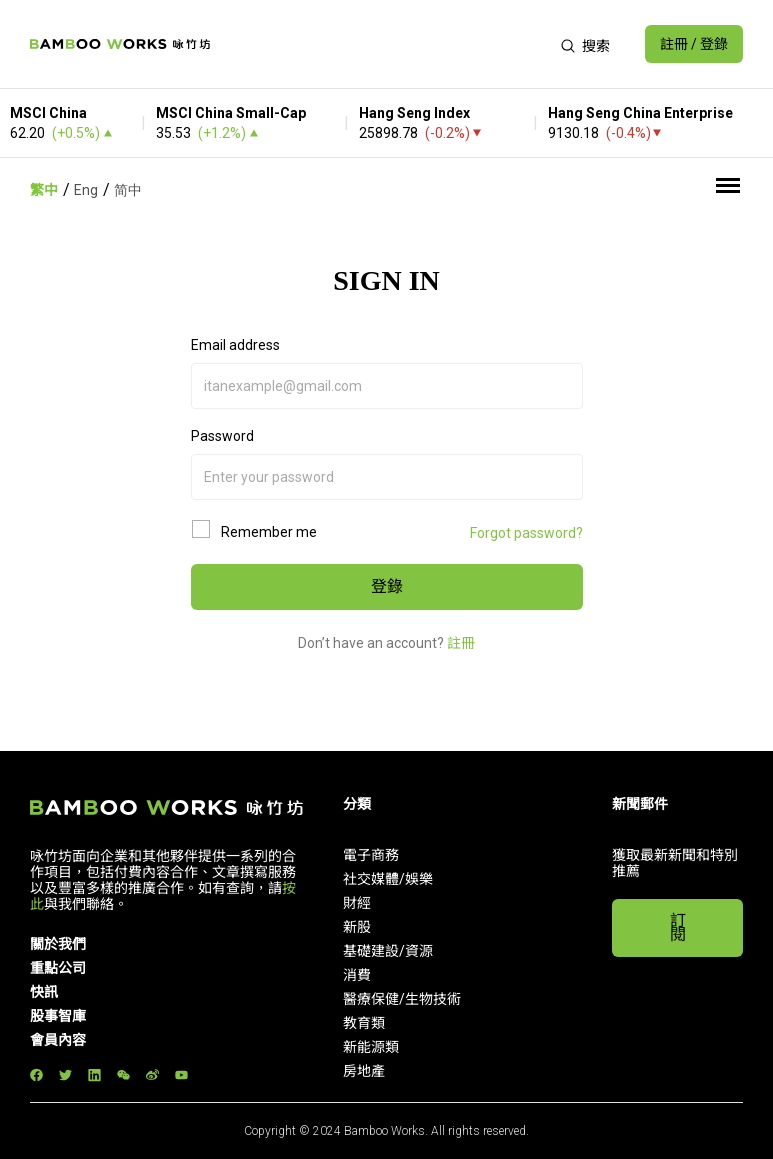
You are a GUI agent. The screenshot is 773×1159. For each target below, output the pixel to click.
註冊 (461, 643)
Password (222, 436)
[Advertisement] (385, 44)
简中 (128, 190)
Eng (86, 190)
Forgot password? (526, 533)
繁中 (44, 190)
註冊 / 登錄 (694, 44)
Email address (235, 345)
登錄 (387, 586)
